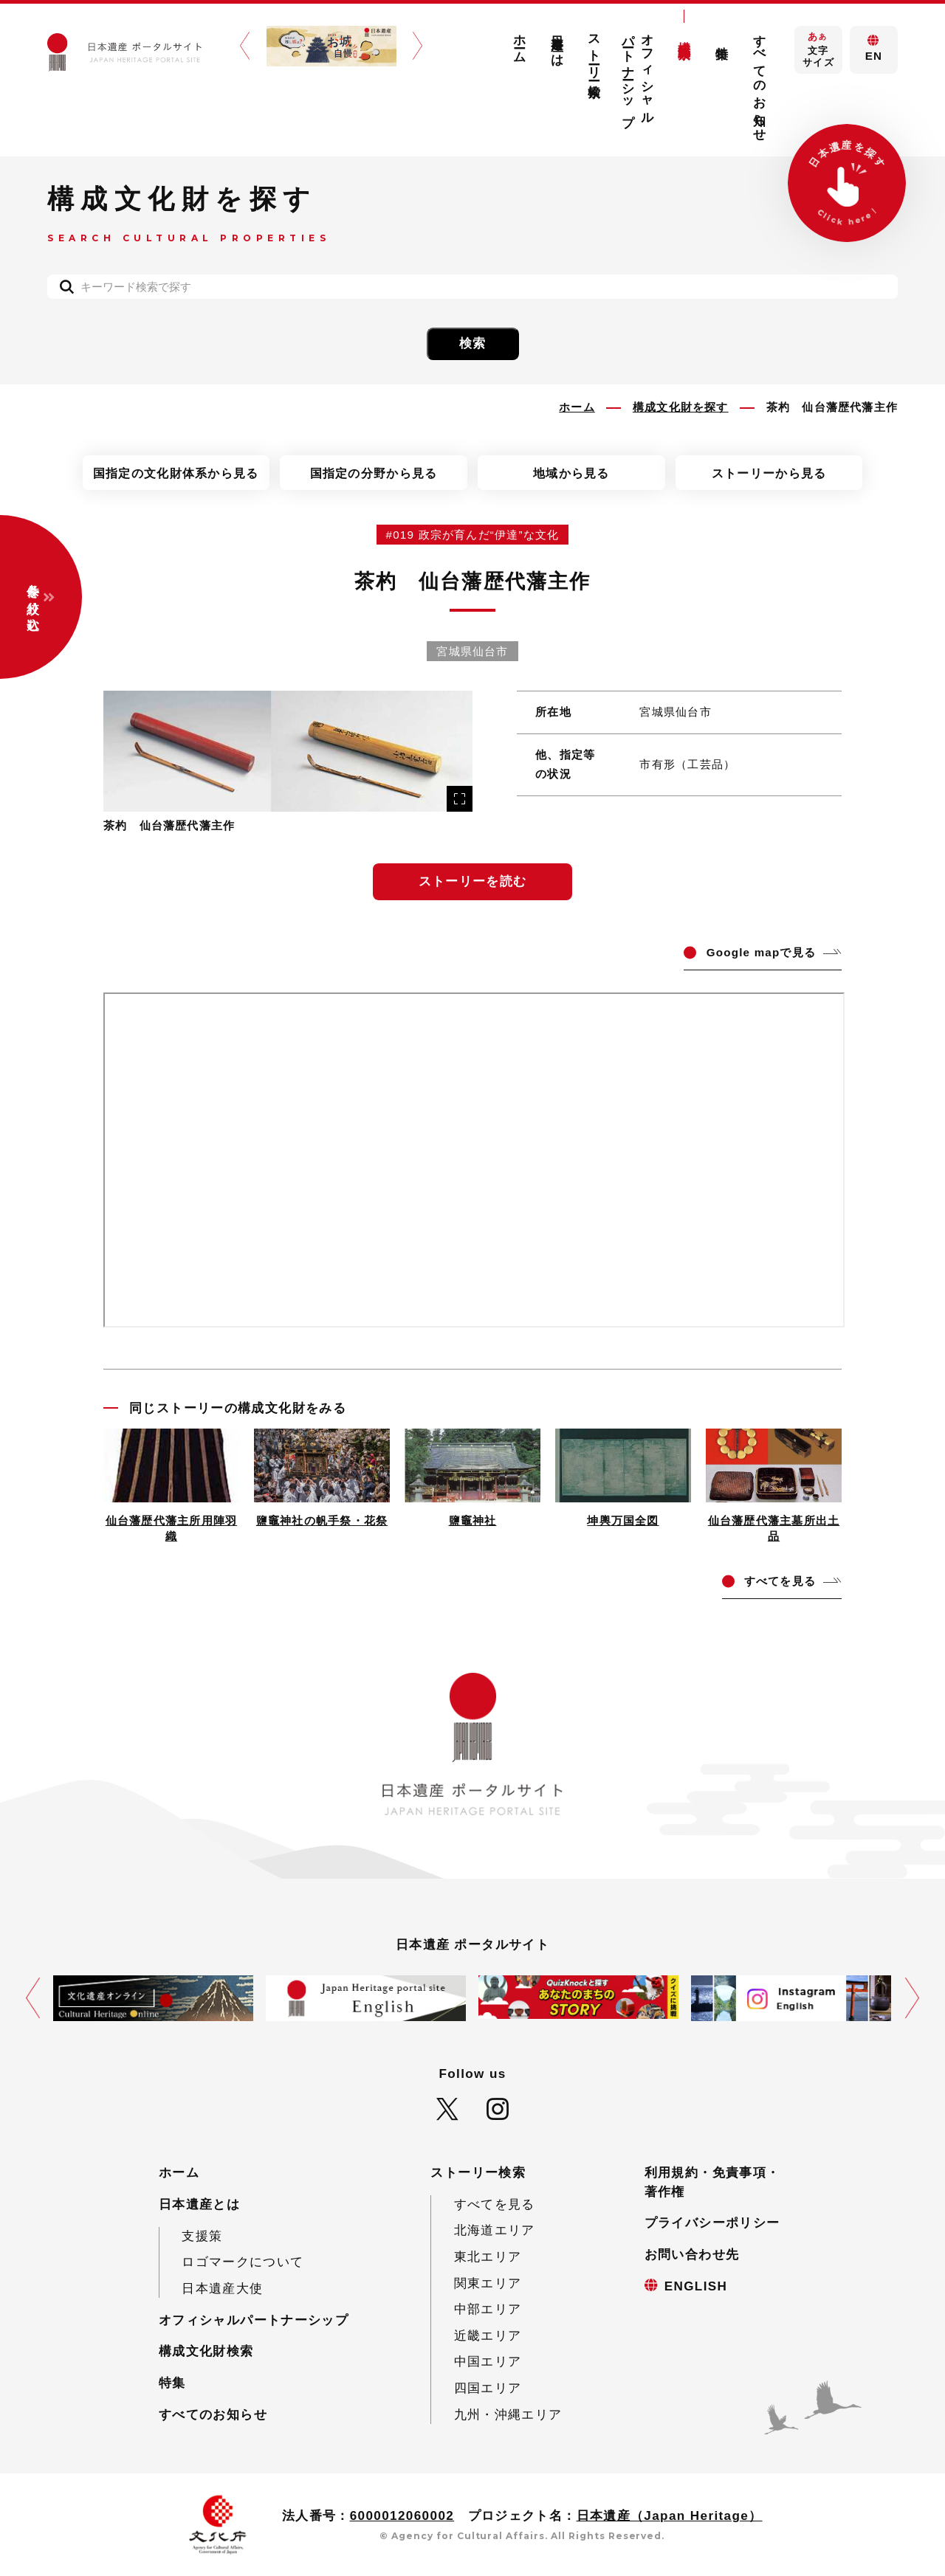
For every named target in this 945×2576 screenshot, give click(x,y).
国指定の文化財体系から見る (176, 473)
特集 (722, 38)
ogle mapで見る (761, 952)
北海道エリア (494, 2230)
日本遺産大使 (222, 2289)
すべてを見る (494, 2204)
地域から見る (571, 473)
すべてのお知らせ (759, 81)
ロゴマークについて (242, 2262)
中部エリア (488, 2309)
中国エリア (488, 2362)
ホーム (519, 42)
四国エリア (488, 2388)
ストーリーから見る (769, 473)
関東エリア (488, 2283)
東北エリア (488, 2257)
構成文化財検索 (685, 35)
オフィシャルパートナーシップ (638, 73)
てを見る (780, 1581)
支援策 (202, 2236)
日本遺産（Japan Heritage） (670, 2516)
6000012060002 (402, 2516)
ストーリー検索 (595, 51)
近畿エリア (488, 2336)
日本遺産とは (557, 43)
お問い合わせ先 (692, 2255)
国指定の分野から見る (374, 473)
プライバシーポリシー (712, 2223)
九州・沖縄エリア (508, 2415)
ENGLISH (696, 2286)
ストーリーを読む (473, 881)
